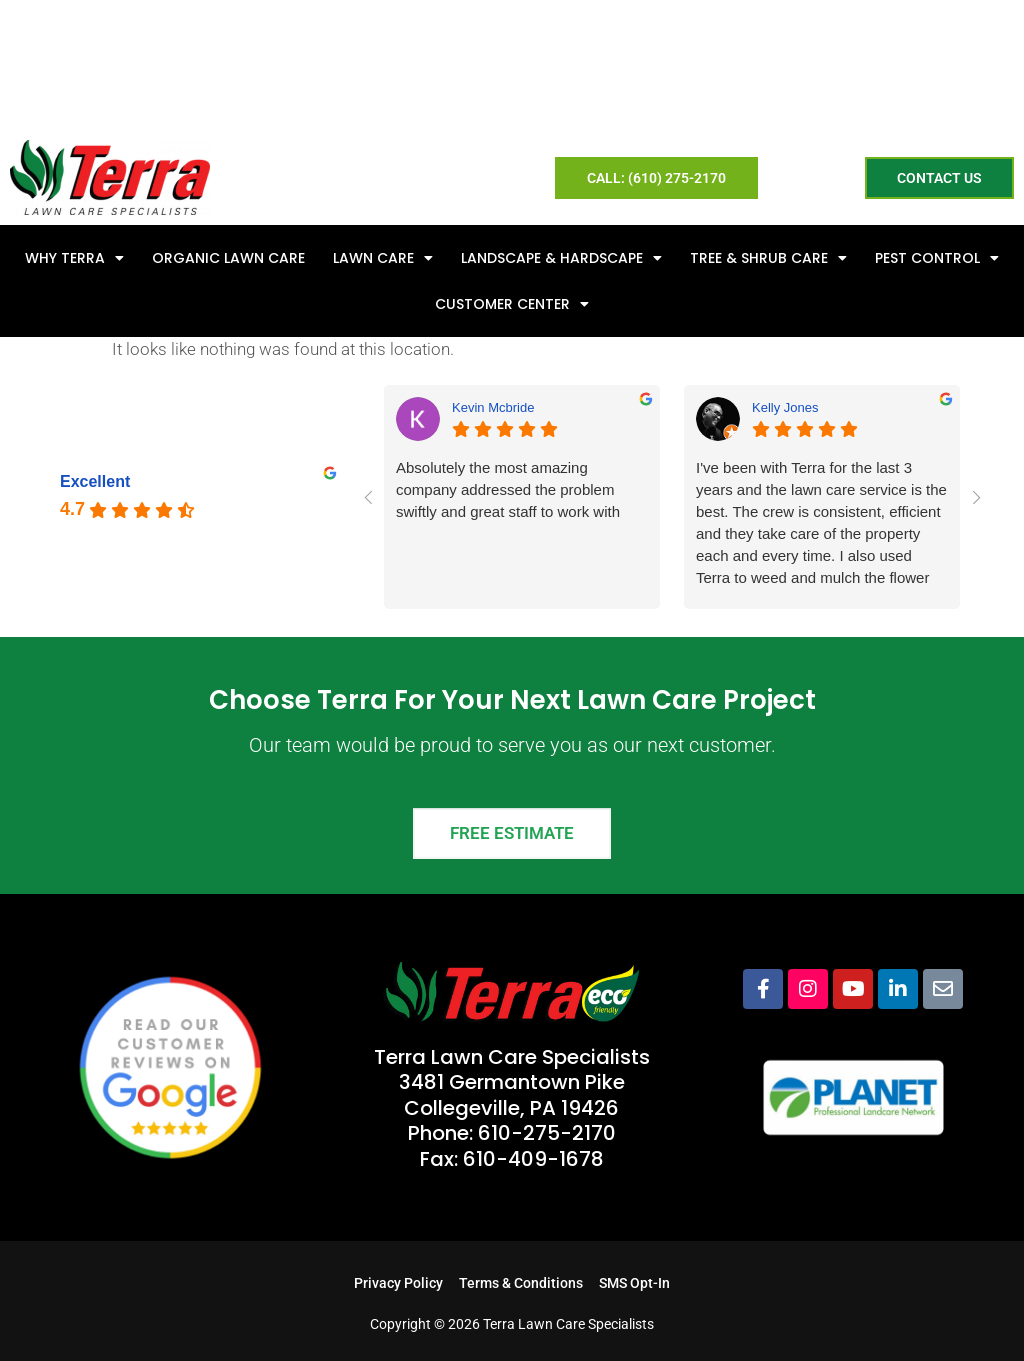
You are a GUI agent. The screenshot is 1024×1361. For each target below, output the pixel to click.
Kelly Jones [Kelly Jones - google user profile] (785, 407)
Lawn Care (383, 258)
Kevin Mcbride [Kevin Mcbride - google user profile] (493, 407)
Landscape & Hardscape (561, 258)
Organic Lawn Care (228, 258)
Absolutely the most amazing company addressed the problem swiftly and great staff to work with (508, 489)
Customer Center (512, 304)
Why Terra (74, 258)
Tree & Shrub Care (768, 258)
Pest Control (937, 258)
